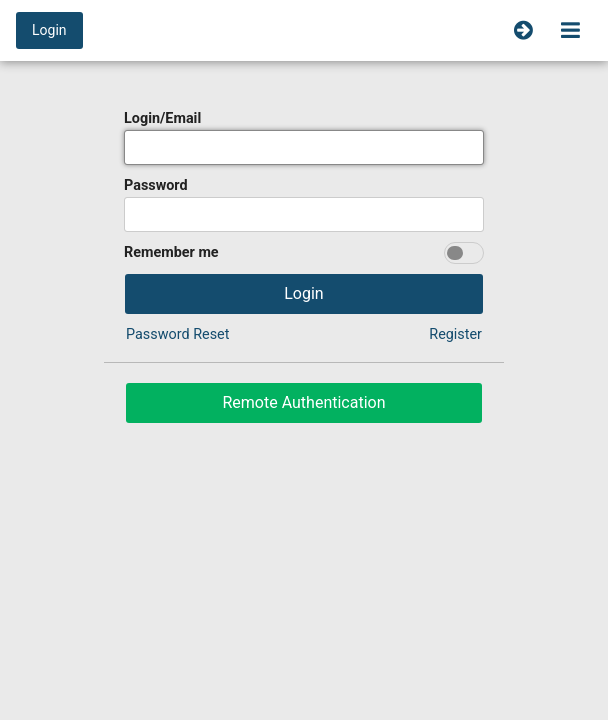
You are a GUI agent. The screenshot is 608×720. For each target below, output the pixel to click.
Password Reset (177, 334)
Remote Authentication (303, 402)
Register (455, 334)
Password (156, 185)
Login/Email (162, 118)
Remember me (171, 252)
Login (49, 30)
